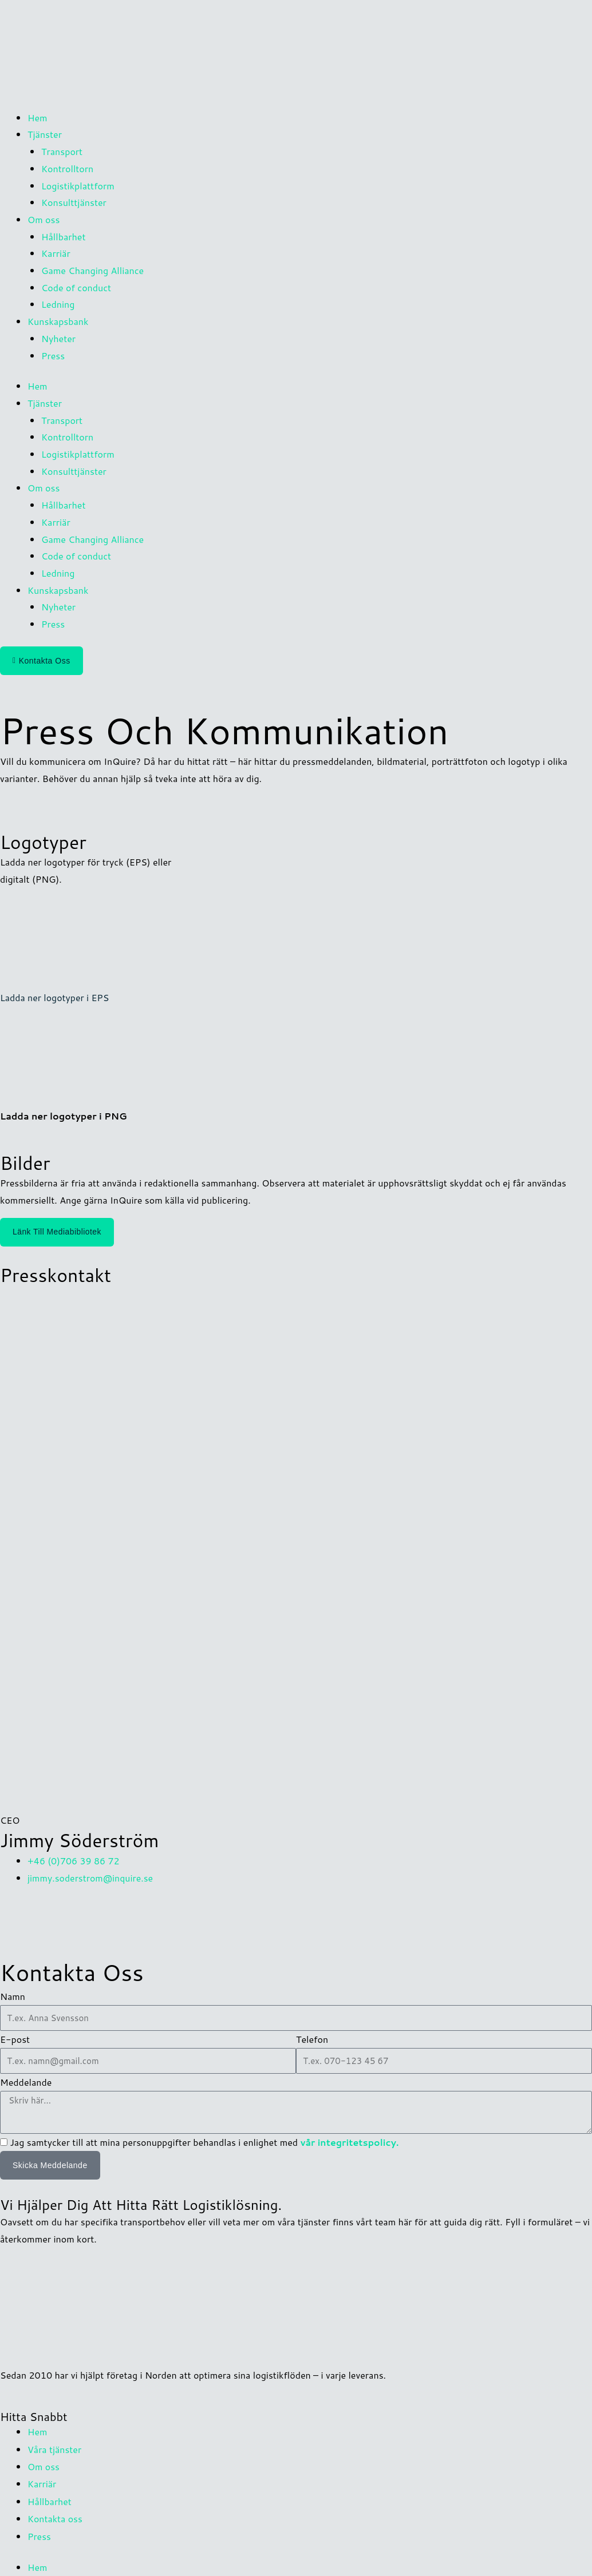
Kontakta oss (55, 2515)
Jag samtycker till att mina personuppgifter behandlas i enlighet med (204, 2141)
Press (53, 355)
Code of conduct (76, 287)
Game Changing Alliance (92, 270)
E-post (15, 2038)
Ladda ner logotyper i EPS (55, 997)
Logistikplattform (78, 185)
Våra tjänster (54, 2447)
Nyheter (58, 338)
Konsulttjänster (73, 202)
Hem (37, 117)
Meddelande (26, 2080)
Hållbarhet (63, 236)
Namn (12, 1995)
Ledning (57, 304)
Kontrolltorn (67, 168)
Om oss (43, 2464)
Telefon (312, 2038)
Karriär (55, 253)
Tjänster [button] (44, 134)
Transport (61, 151)
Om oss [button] (43, 219)
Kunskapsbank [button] (57, 321)
